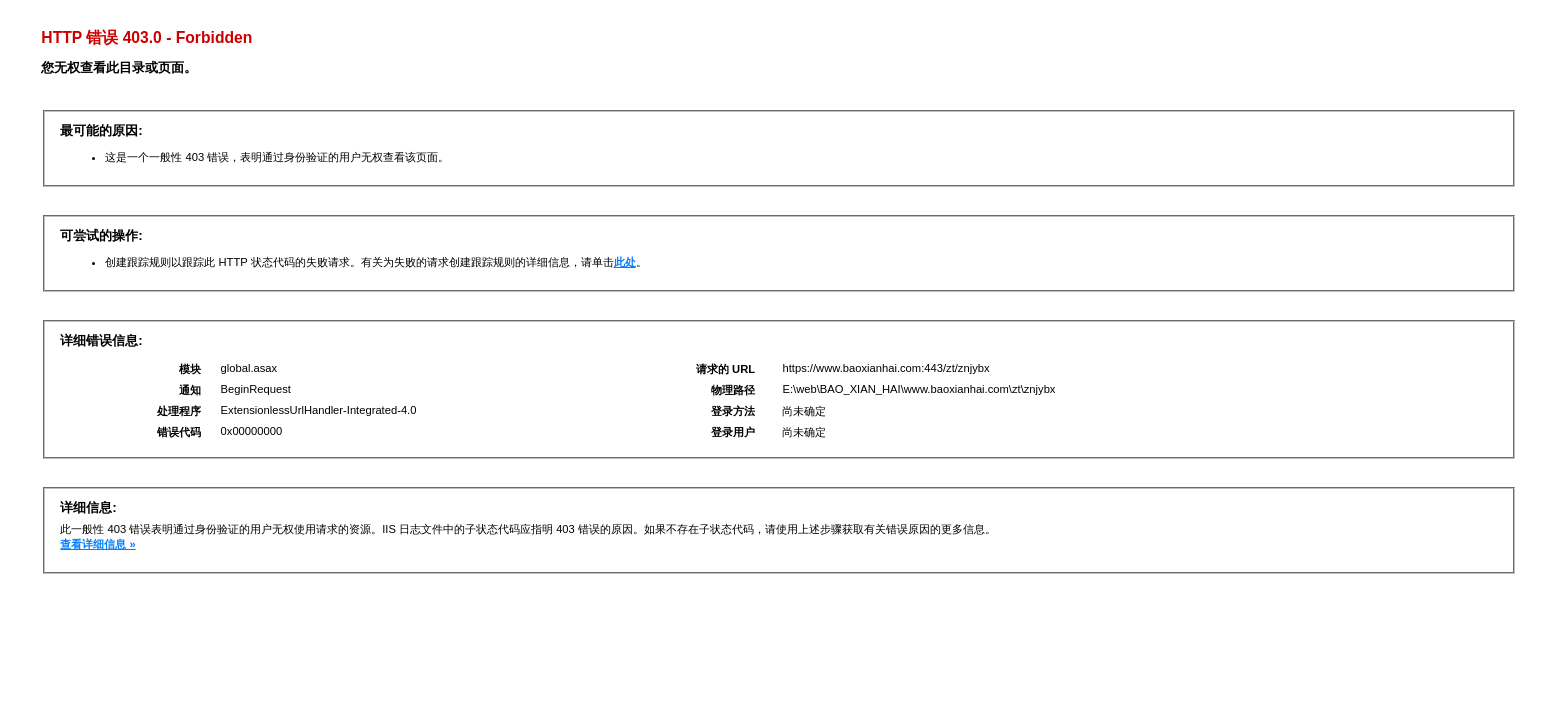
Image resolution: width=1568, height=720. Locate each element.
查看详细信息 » (97, 544)
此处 (625, 262)
